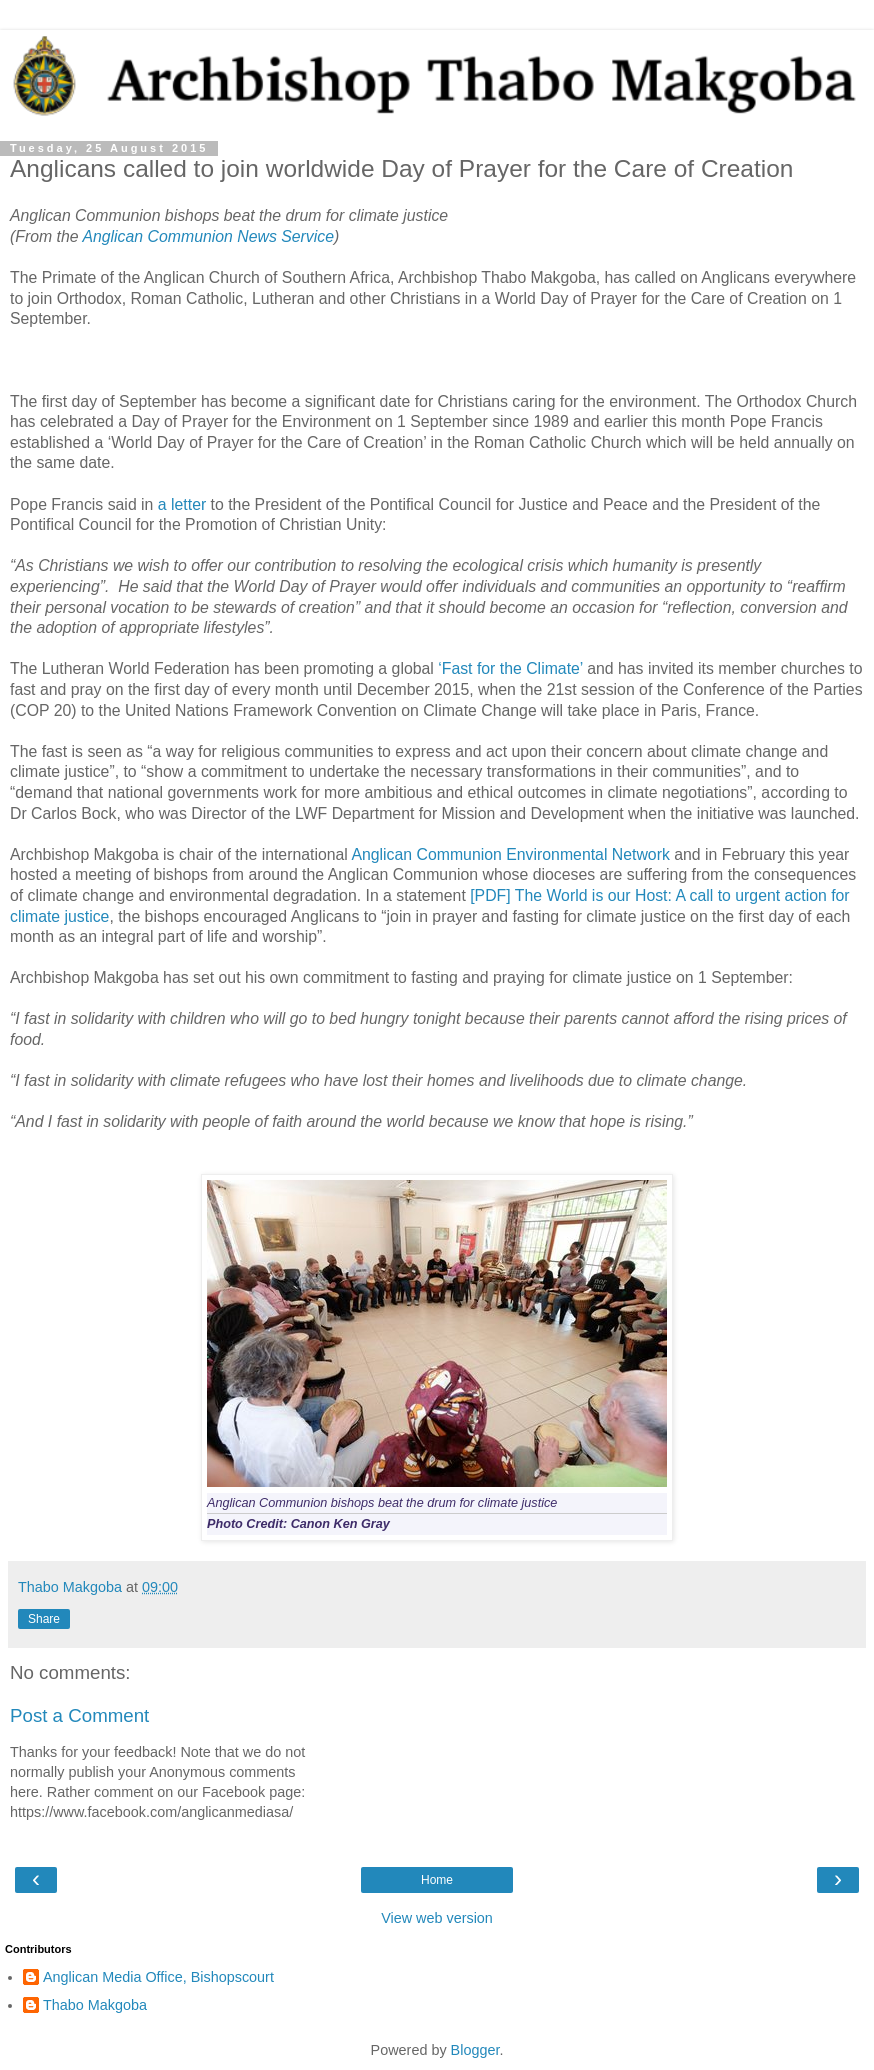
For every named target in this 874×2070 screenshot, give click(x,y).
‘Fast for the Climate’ (510, 668)
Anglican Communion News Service (208, 236)
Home (437, 1880)
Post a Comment (79, 1715)
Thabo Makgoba (95, 2005)
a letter (182, 504)
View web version (437, 1918)
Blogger (475, 2050)
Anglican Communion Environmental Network (510, 854)
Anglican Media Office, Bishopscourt (158, 1977)
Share (44, 1619)
